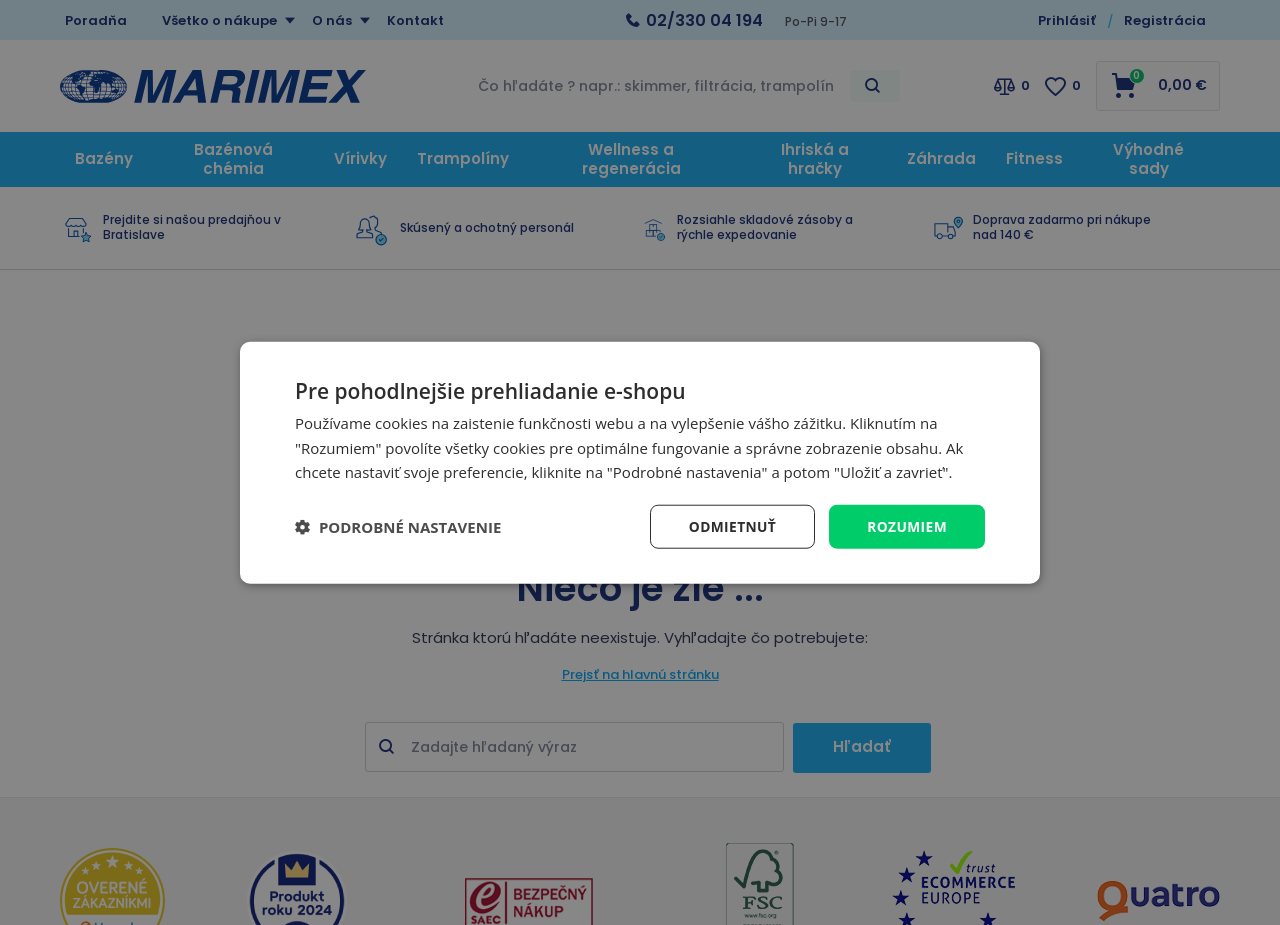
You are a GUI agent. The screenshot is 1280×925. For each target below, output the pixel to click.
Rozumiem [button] (906, 525)
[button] (398, 527)
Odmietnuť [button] (730, 525)
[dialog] (640, 462)
